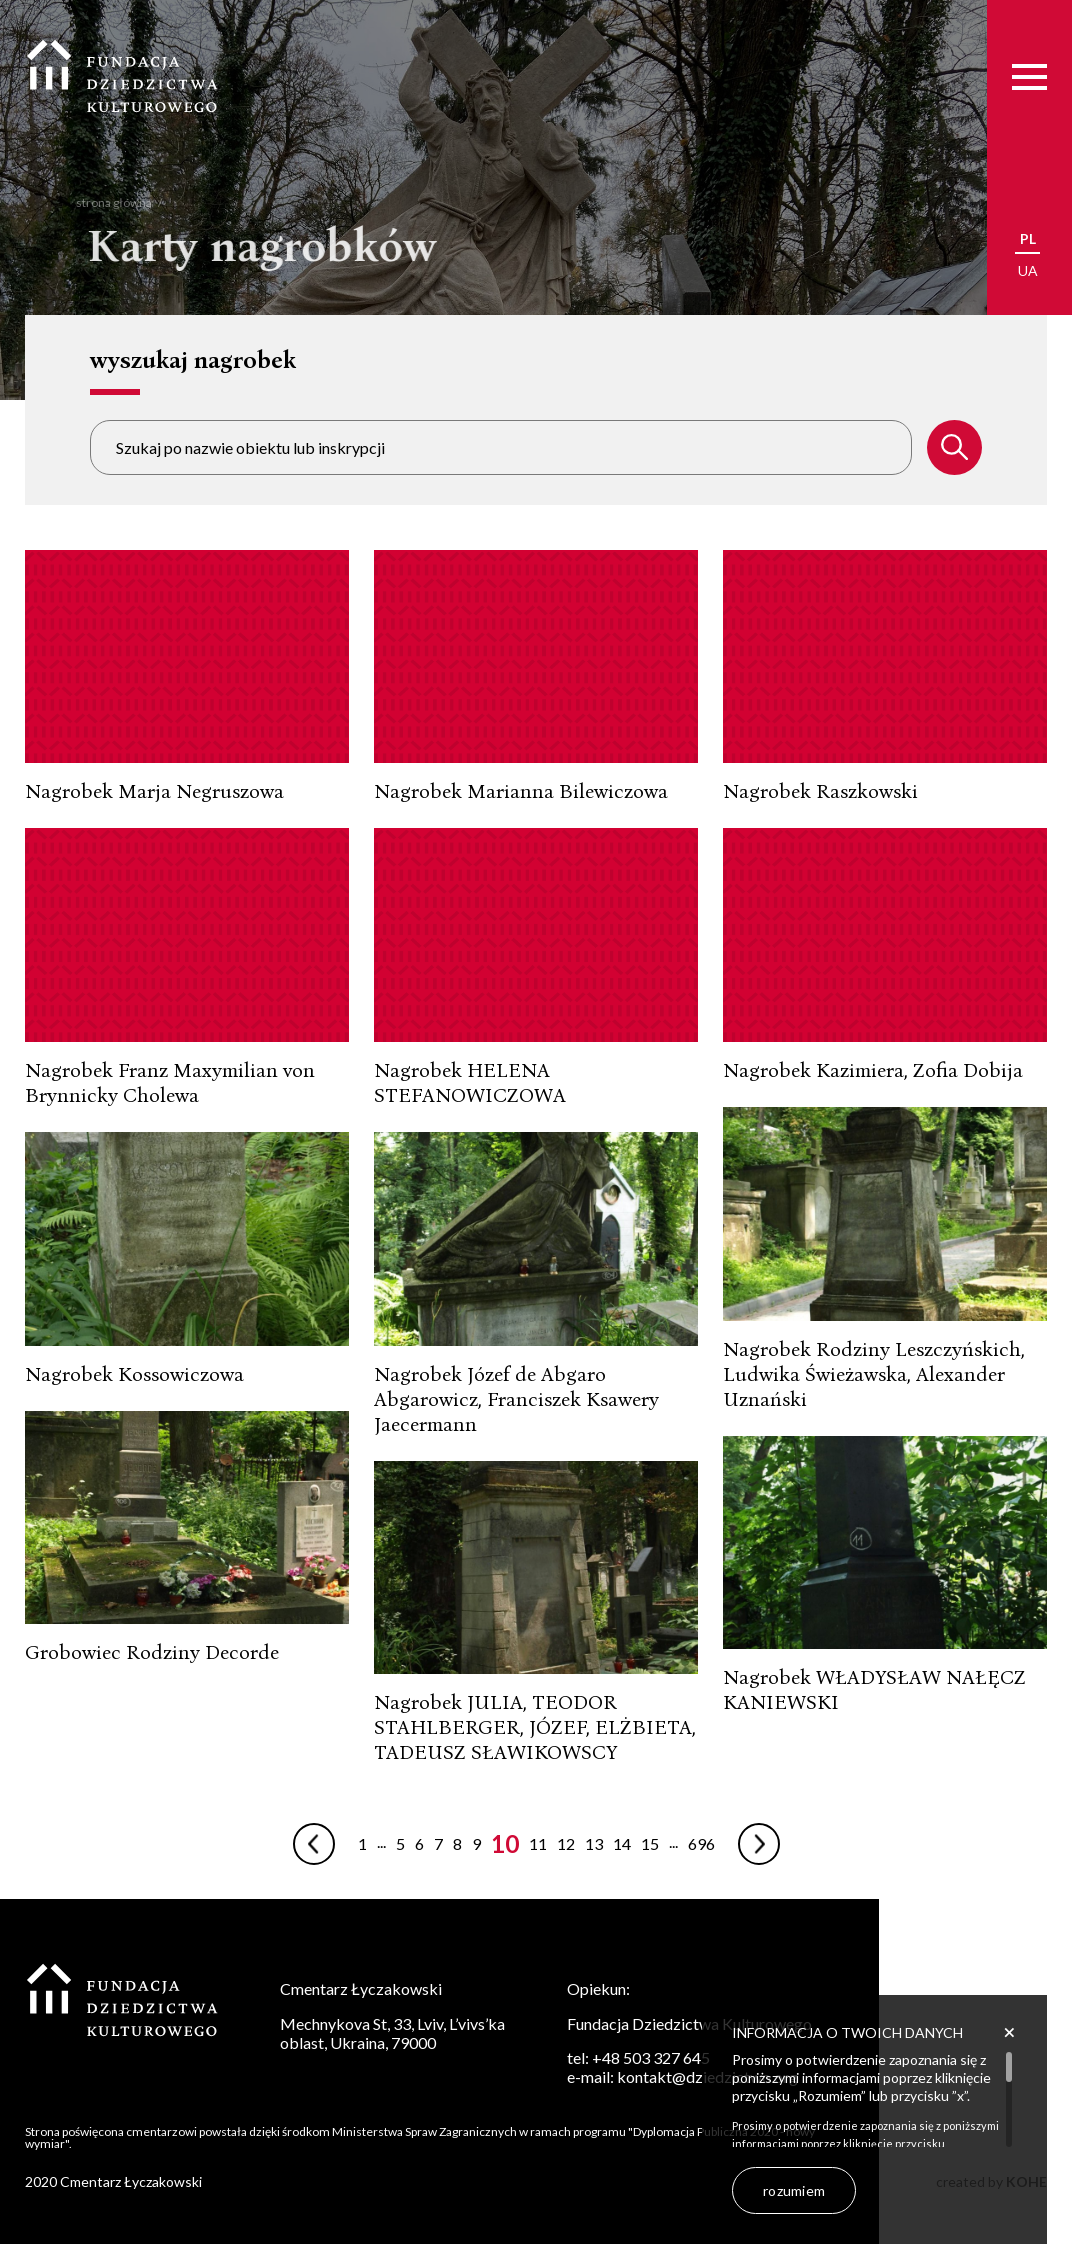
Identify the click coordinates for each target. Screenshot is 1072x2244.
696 (701, 1843)
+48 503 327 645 (651, 2057)
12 (566, 1843)
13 (594, 1843)
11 (538, 1843)
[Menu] (1029, 76)
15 (650, 1843)
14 (622, 1843)
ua (1028, 270)
